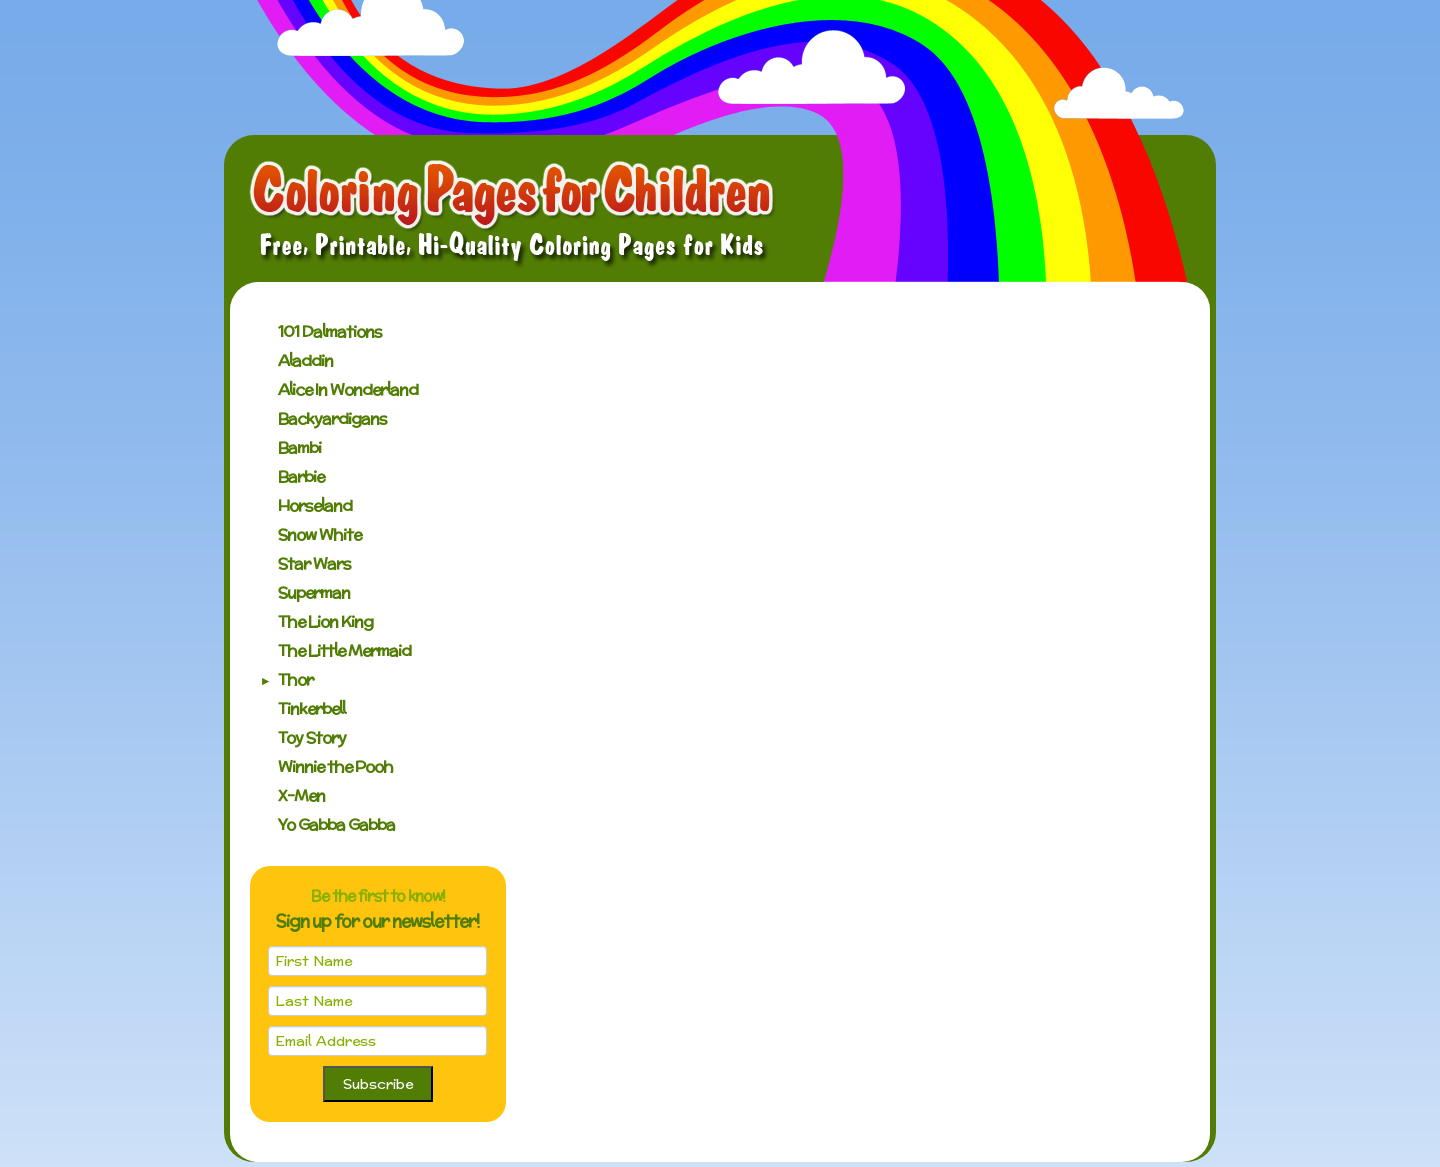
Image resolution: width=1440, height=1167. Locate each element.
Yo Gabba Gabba (336, 824)
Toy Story (312, 737)
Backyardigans (332, 418)
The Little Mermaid (344, 650)
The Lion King (325, 621)
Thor (295, 679)
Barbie (301, 476)
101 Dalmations (330, 331)
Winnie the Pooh (335, 766)
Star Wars (314, 563)
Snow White (319, 534)
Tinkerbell (311, 708)
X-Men (301, 795)
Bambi (299, 447)
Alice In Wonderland (348, 389)
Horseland (315, 505)
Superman (314, 592)
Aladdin (305, 360)
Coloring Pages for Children (512, 214)
